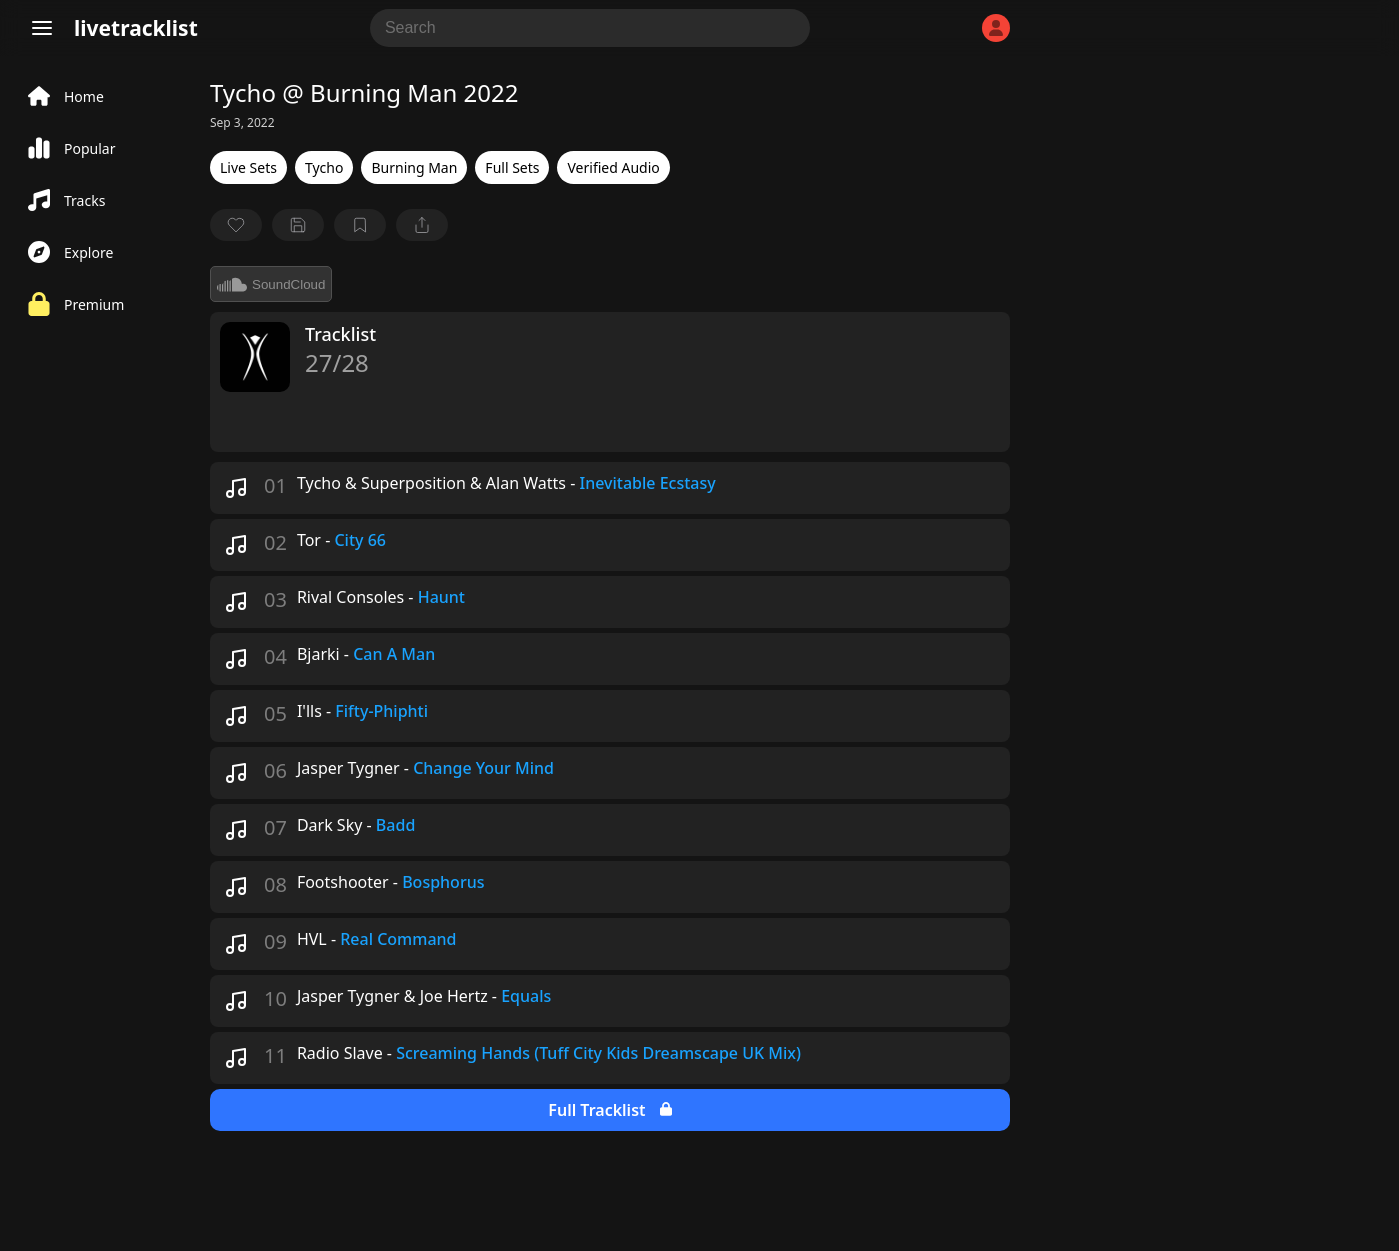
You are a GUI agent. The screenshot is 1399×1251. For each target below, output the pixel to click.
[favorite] (236, 225)
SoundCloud (271, 284)
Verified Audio (613, 167)
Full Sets (512, 167)
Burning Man (414, 167)
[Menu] (42, 28)
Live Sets (248, 167)
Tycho (324, 167)
